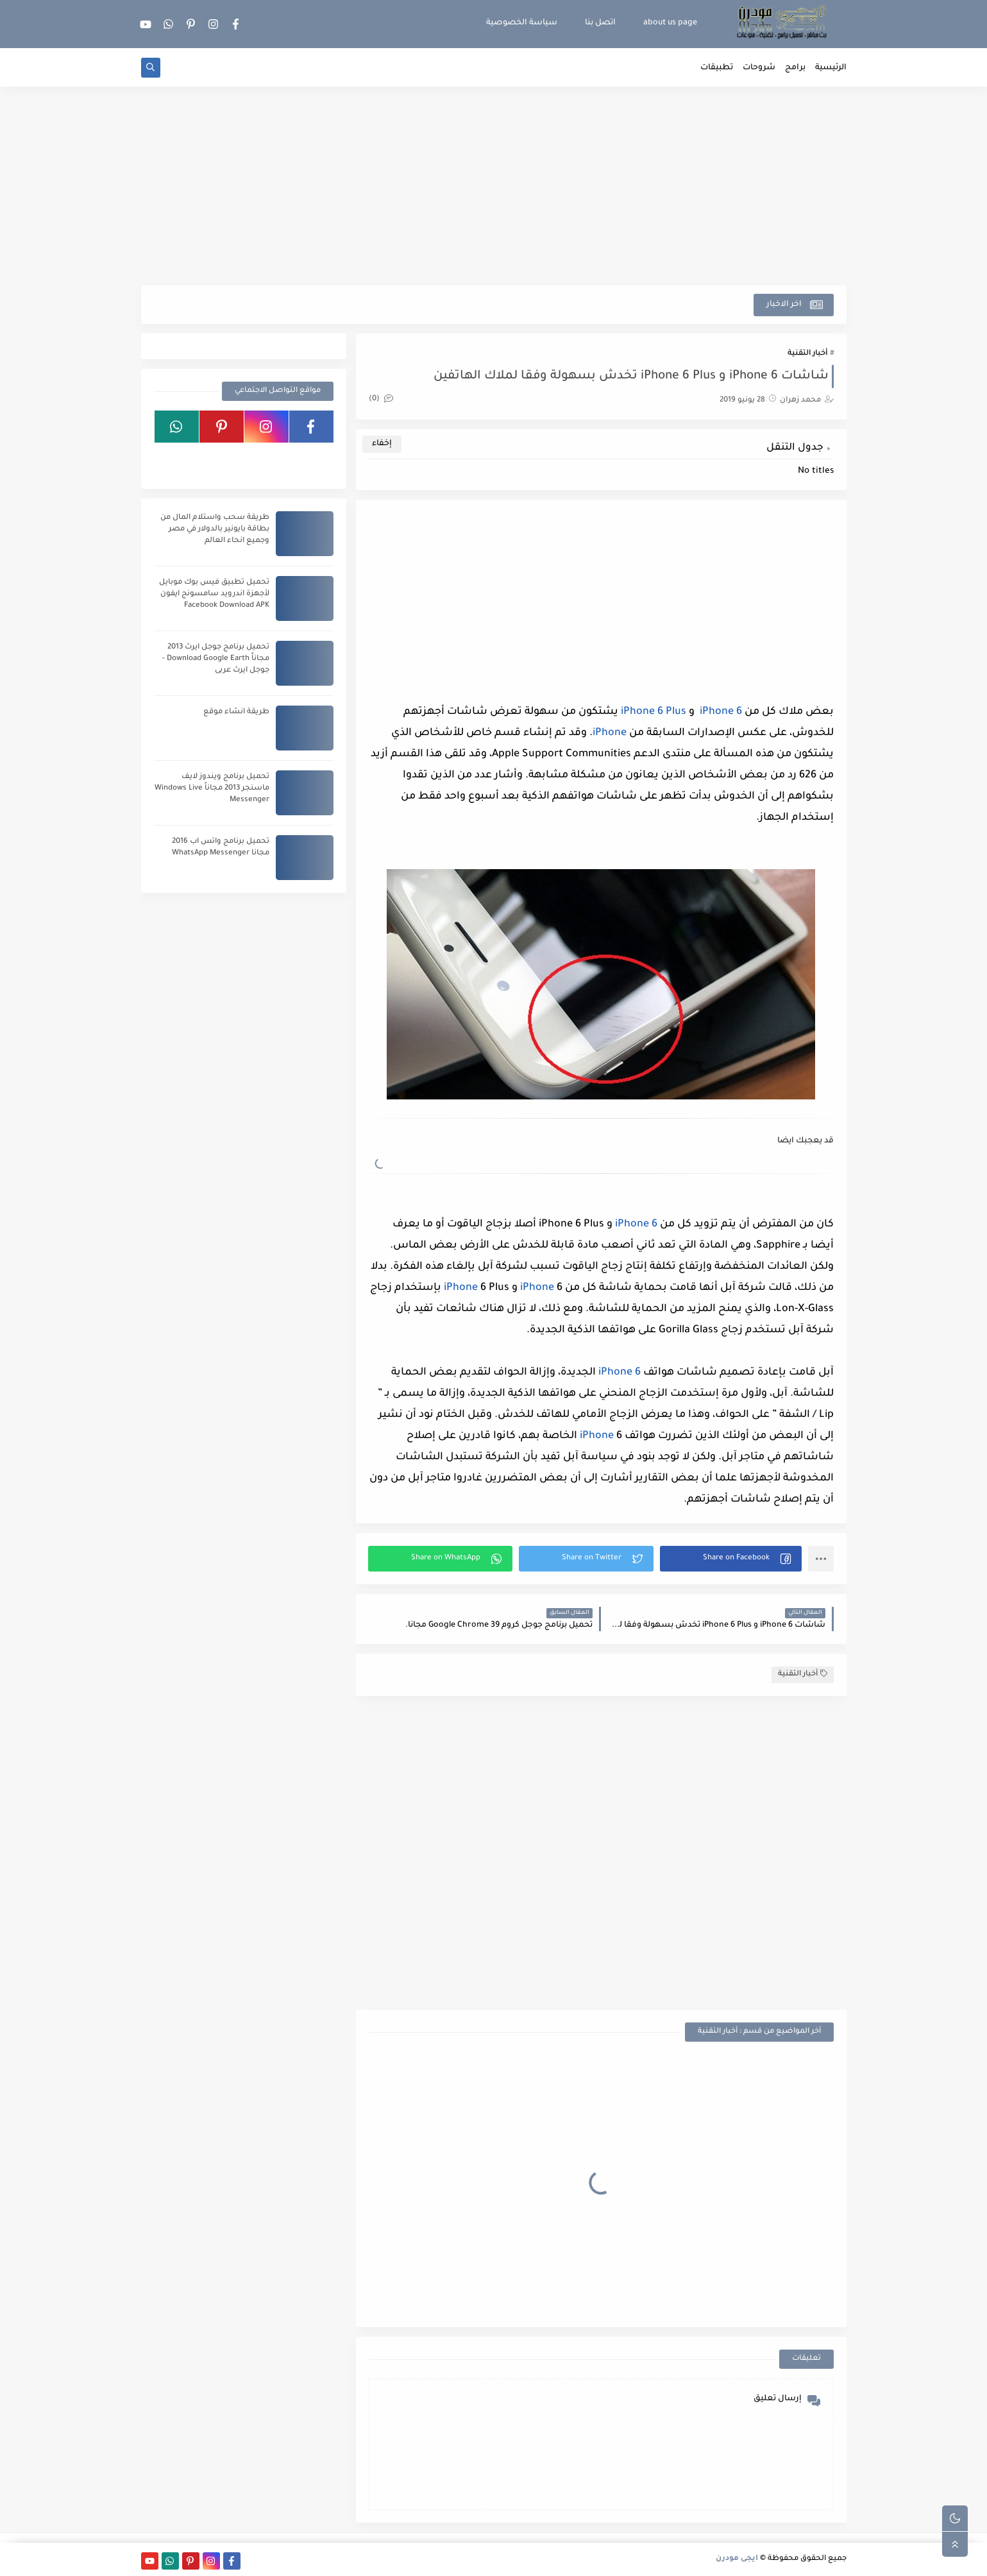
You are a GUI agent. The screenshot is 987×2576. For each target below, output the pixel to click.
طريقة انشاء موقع (236, 712)
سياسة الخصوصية (521, 23)
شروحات (759, 68)
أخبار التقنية (807, 354)
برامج (795, 68)
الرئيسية (831, 68)
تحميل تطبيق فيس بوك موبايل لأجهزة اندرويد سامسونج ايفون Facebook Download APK (214, 594)
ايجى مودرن (737, 2559)
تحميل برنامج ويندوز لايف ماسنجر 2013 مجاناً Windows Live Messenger (212, 788)
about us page (670, 23)
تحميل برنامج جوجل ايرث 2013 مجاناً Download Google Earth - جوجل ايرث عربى (215, 659)
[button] (731, 1559)
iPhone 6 (718, 712)
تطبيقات (716, 68)
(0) (381, 399)
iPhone (610, 733)
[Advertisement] (494, 186)
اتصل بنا (600, 23)
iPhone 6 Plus (652, 712)
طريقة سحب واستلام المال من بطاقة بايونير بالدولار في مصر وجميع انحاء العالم (214, 529)
